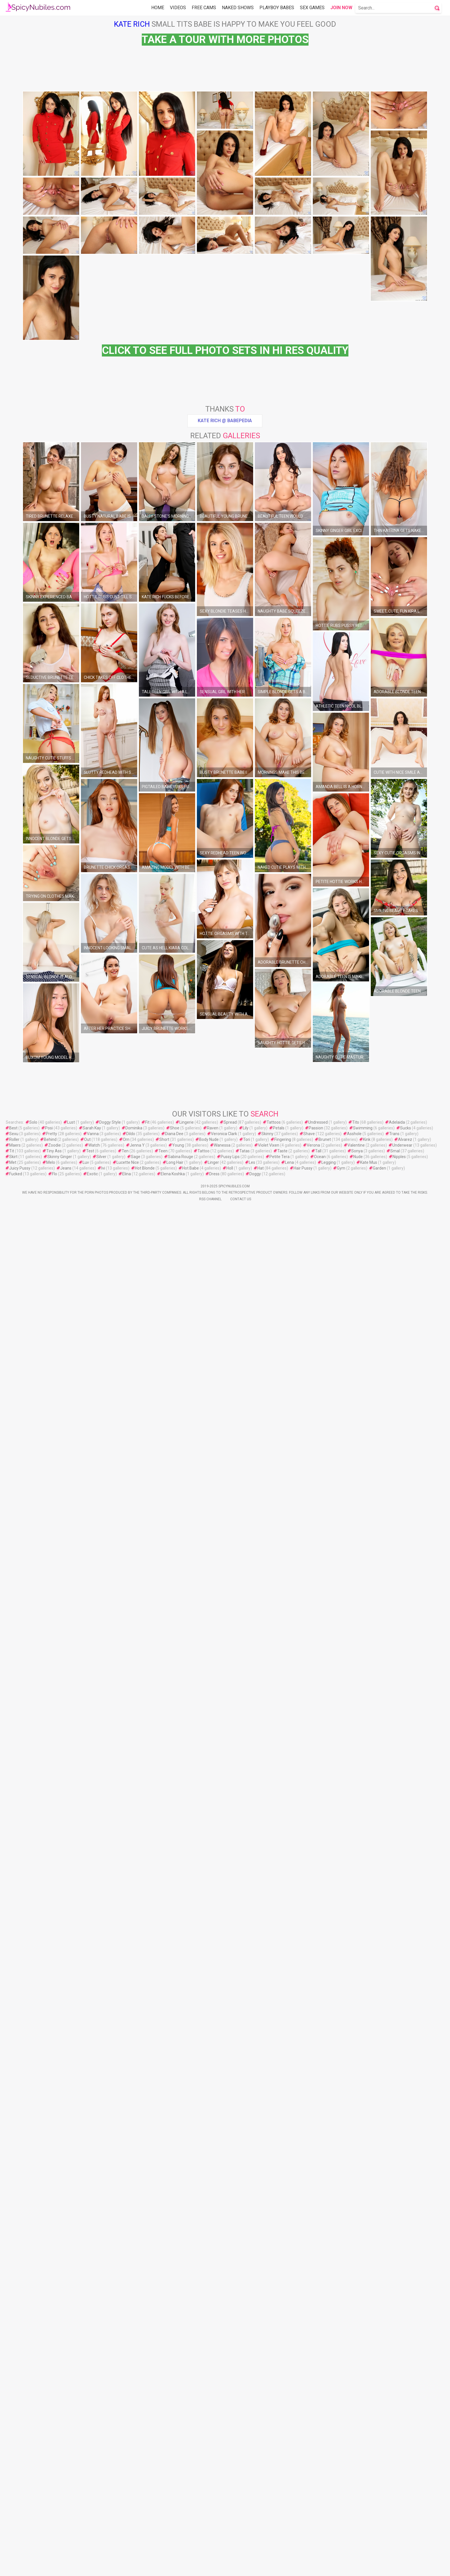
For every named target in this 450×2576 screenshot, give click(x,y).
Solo (33, 2014)
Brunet (325, 2031)
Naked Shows (238, 7)
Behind (50, 2031)
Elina (126, 2066)
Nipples (399, 2049)
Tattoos (274, 2014)
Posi (49, 2020)
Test (90, 2043)
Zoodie (54, 2037)
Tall (318, 2043)
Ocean (320, 2049)
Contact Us (240, 2091)
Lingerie (186, 2014)
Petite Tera (279, 2049)
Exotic (92, 2066)
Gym (341, 2060)
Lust (71, 2014)
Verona (313, 2037)
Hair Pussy (303, 2060)
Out (87, 2031)
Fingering (282, 2031)
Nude (358, 2049)
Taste (282, 2043)
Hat (260, 2060)
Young (178, 2037)
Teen (163, 2043)
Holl (229, 2060)
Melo (50, 2054)
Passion (316, 2020)
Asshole (354, 2026)
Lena (289, 2054)
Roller (14, 2031)
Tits (355, 2014)
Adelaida (397, 2014)
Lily (246, 2020)
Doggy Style (110, 2014)
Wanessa (222, 2037)
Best (13, 2020)
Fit (147, 2014)
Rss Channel (210, 2091)
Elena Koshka (173, 2066)
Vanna (93, 2026)
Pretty (51, 2026)
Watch (94, 2037)
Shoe (174, 2020)
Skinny (267, 2026)
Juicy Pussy (19, 2060)
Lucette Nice (128, 2054)
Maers (15, 2037)
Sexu (13, 2026)
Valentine (356, 2037)
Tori (246, 2031)
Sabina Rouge (180, 2049)
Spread (230, 2014)
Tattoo (203, 2043)
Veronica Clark (224, 2026)
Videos (178, 7)
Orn (126, 2031)
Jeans (65, 2060)
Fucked (15, 2066)
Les (252, 2054)
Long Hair (174, 2054)
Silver (101, 2049)
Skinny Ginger (59, 2049)
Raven (212, 2020)
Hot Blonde (145, 2060)
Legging (328, 2054)
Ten (125, 2043)
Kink (367, 2031)
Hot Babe (190, 2060)
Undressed (318, 2014)
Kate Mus (368, 2054)
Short (164, 2031)
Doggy (255, 2066)
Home (157, 7)
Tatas (244, 2043)
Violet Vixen (268, 2037)
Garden (379, 2060)
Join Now (341, 7)
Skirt (13, 2049)
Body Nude (209, 2031)
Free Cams (204, 7)
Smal (395, 2043)
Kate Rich (132, 24)
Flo (54, 2066)
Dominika (133, 2020)
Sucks (405, 2020)
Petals (278, 2020)
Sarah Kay (92, 2020)
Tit (11, 2043)
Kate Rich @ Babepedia (225, 623)
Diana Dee (174, 2026)
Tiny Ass (54, 2043)
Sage (135, 2049)
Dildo (130, 2026)
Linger (213, 2054)
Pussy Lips (230, 2049)
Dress (214, 2066)
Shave (309, 2026)
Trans (394, 2026)
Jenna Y (137, 2037)
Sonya (357, 2043)
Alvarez (405, 2031)
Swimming (363, 2020)
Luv (86, 2054)
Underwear (402, 2037)
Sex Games (312, 7)
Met (12, 2054)
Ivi (103, 2060)
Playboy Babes (276, 7)
